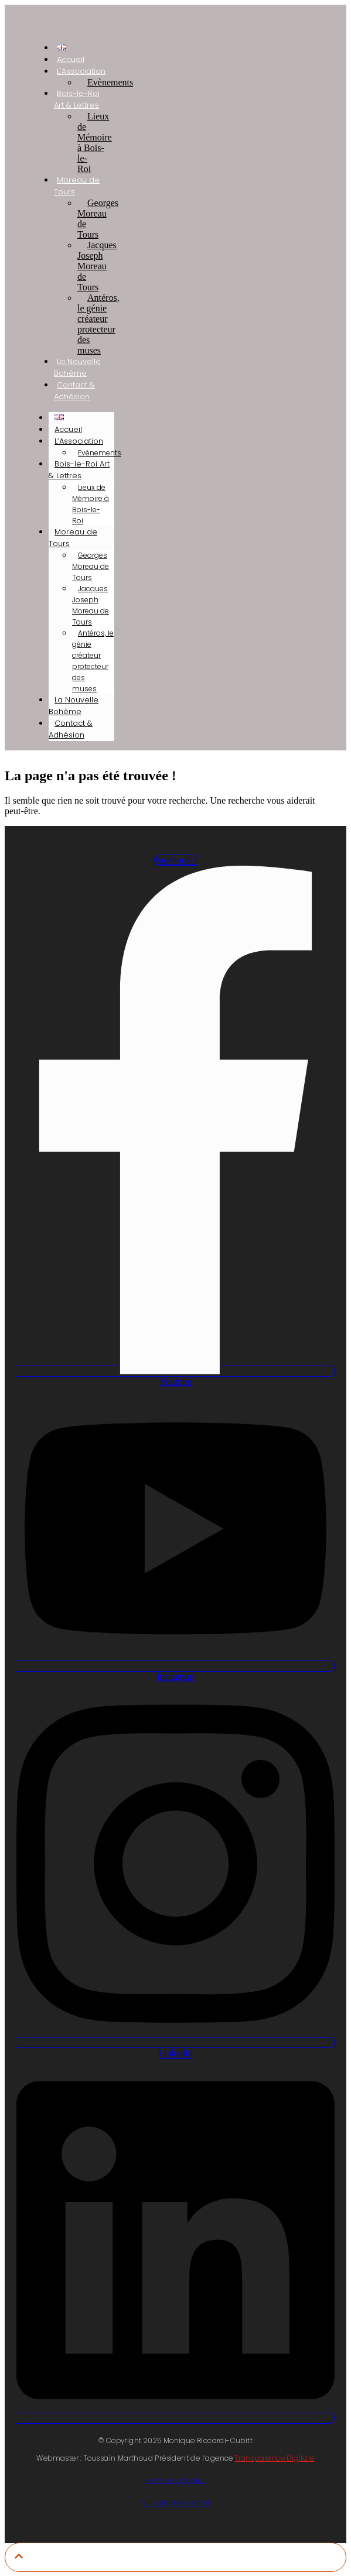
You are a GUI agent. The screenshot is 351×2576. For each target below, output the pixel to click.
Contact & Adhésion (74, 390)
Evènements (110, 82)
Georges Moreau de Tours (97, 218)
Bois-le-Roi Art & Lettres (77, 99)
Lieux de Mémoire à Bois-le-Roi (94, 142)
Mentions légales (175, 2480)
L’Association (78, 441)
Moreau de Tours (77, 185)
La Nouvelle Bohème (77, 367)
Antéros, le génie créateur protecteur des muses (98, 324)
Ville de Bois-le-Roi (175, 2503)
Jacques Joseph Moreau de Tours (97, 266)
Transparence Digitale (274, 2458)
